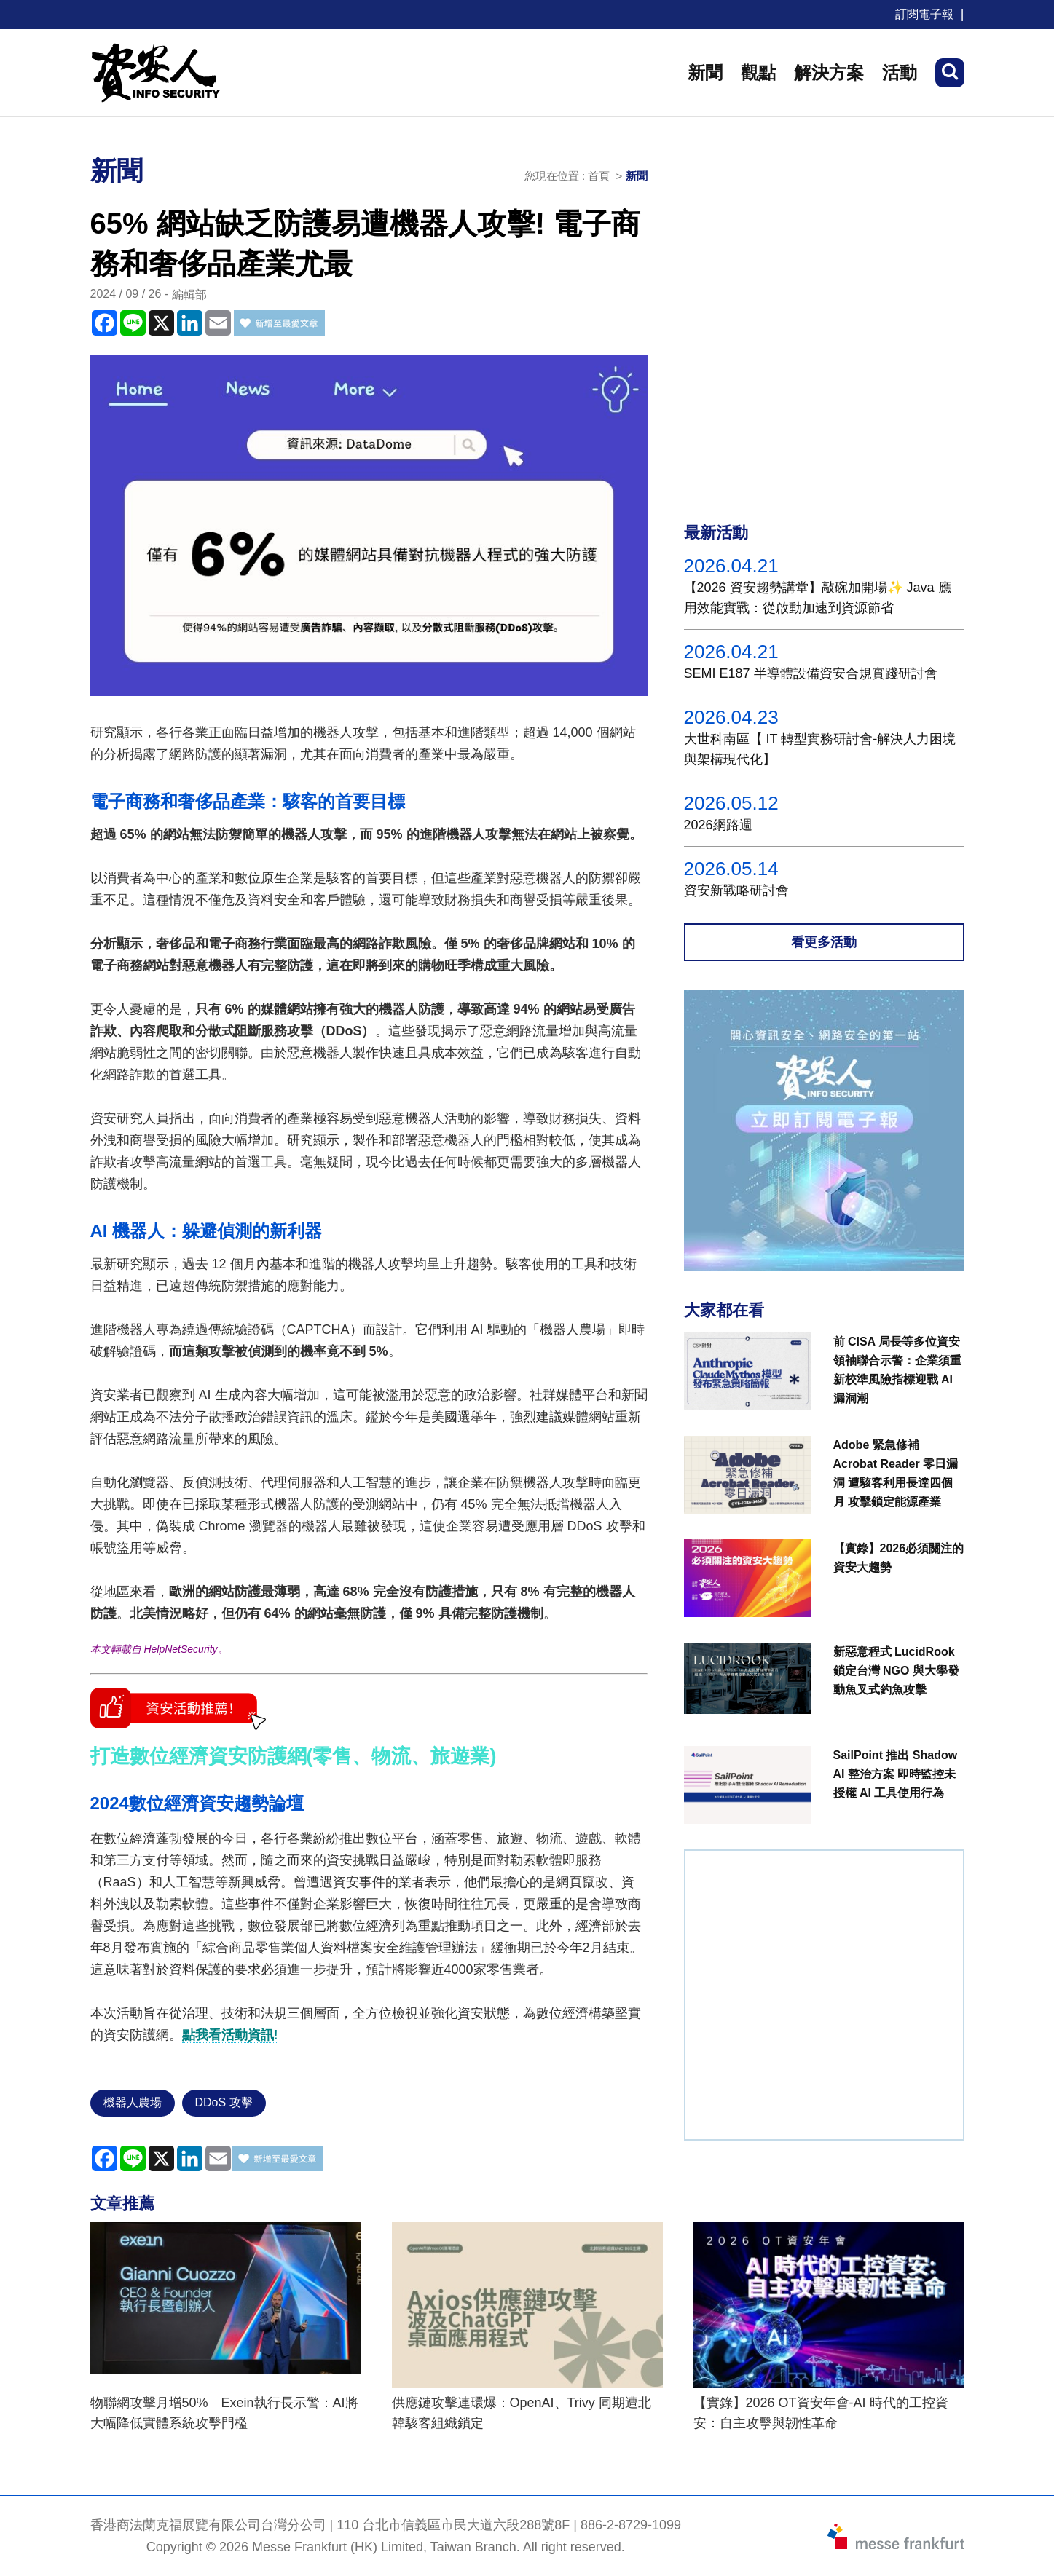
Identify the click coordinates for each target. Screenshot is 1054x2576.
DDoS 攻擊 (224, 2102)
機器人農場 (132, 2102)
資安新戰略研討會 (736, 890)
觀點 (758, 72)
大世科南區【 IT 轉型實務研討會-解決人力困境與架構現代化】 (820, 749)
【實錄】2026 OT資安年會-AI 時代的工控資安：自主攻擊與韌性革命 (820, 2412)
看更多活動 (824, 942)
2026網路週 (718, 825)
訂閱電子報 (924, 14)
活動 (899, 72)
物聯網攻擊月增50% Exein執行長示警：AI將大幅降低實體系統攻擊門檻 (224, 2412)
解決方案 (829, 72)
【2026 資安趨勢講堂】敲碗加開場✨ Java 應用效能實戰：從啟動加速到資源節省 (817, 597)
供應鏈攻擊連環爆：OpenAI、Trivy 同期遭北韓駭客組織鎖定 (521, 2412)
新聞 (705, 72)
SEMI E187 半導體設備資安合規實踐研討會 (810, 673)
